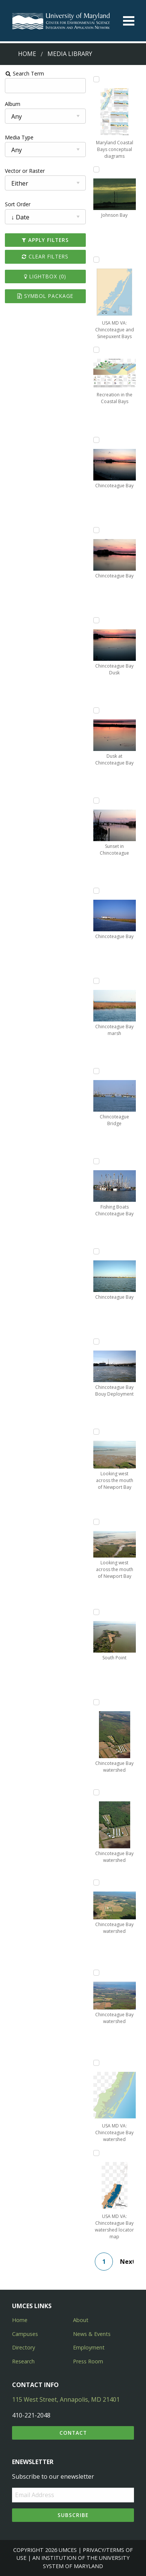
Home (27, 54)
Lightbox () (45, 276)
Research (23, 2361)
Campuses (25, 2333)
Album (12, 103)
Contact (73, 2432)
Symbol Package (45, 295)
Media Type (19, 137)
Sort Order (17, 204)
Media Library (69, 54)
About (80, 2320)
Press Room (88, 2361)
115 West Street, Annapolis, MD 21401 (66, 2399)
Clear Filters (45, 256)
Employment (89, 2347)
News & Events (92, 2333)
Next (127, 2261)
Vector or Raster (25, 170)
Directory (23, 2347)
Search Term (24, 73)
